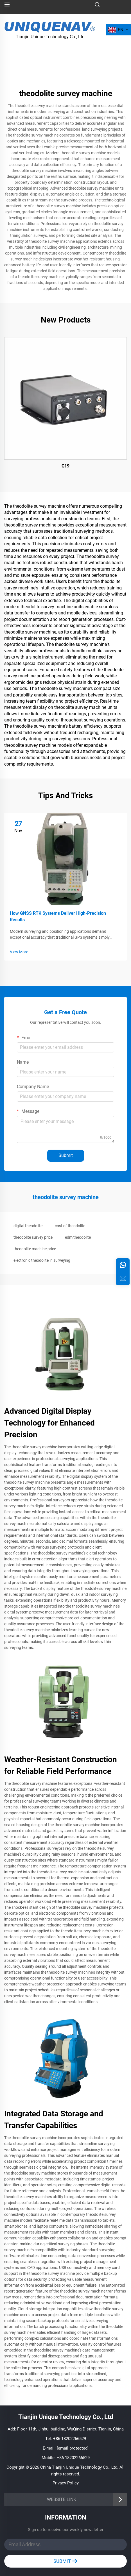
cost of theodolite (70, 1226)
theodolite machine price (34, 1249)
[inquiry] (123, 1278)
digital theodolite (27, 1226)
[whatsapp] (123, 1265)
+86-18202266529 (69, 2438)
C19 (65, 466)
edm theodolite (78, 1237)
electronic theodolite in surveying (41, 1260)
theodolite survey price (33, 1237)
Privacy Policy (66, 2483)
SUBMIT (65, 2561)
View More (19, 952)
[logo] (50, 26)
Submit (65, 1155)
